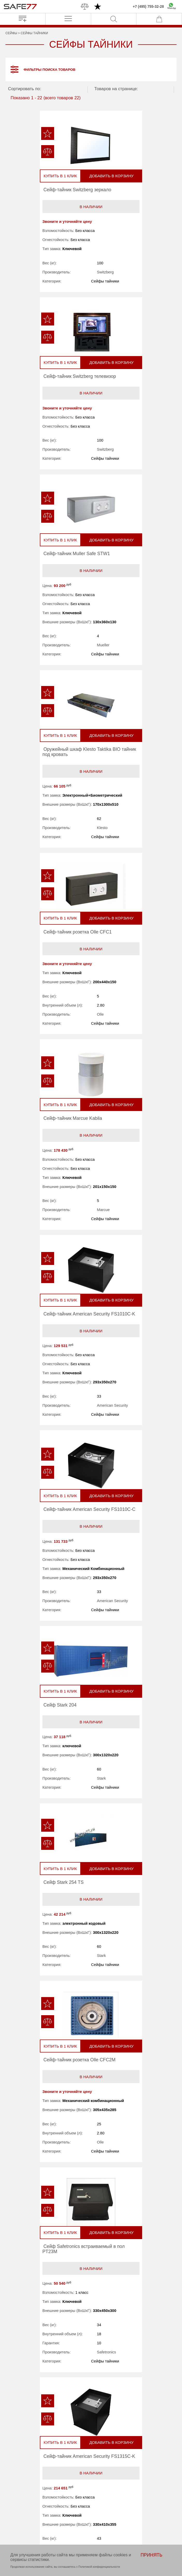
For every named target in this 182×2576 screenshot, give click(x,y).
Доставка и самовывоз (117, 2493)
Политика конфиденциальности (57, 2522)
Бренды (44, 2480)
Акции (102, 2480)
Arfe (142, 1688)
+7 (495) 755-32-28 (148, 6)
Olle (56, 667)
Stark (57, 1063)
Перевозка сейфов (114, 2487)
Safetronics (148, 1280)
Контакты (45, 2507)
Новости (44, 2487)
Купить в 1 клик (24, 177)
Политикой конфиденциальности (99, 2566)
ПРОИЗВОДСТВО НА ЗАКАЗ (112, 2428)
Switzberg (61, 274)
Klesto (144, 464)
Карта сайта (48, 2513)
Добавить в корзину (64, 177)
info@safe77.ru (89, 2453)
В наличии (48, 208)
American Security (69, 879)
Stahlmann (62, 2099)
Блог (41, 2500)
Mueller (59, 474)
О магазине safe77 (54, 2493)
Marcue (145, 674)
